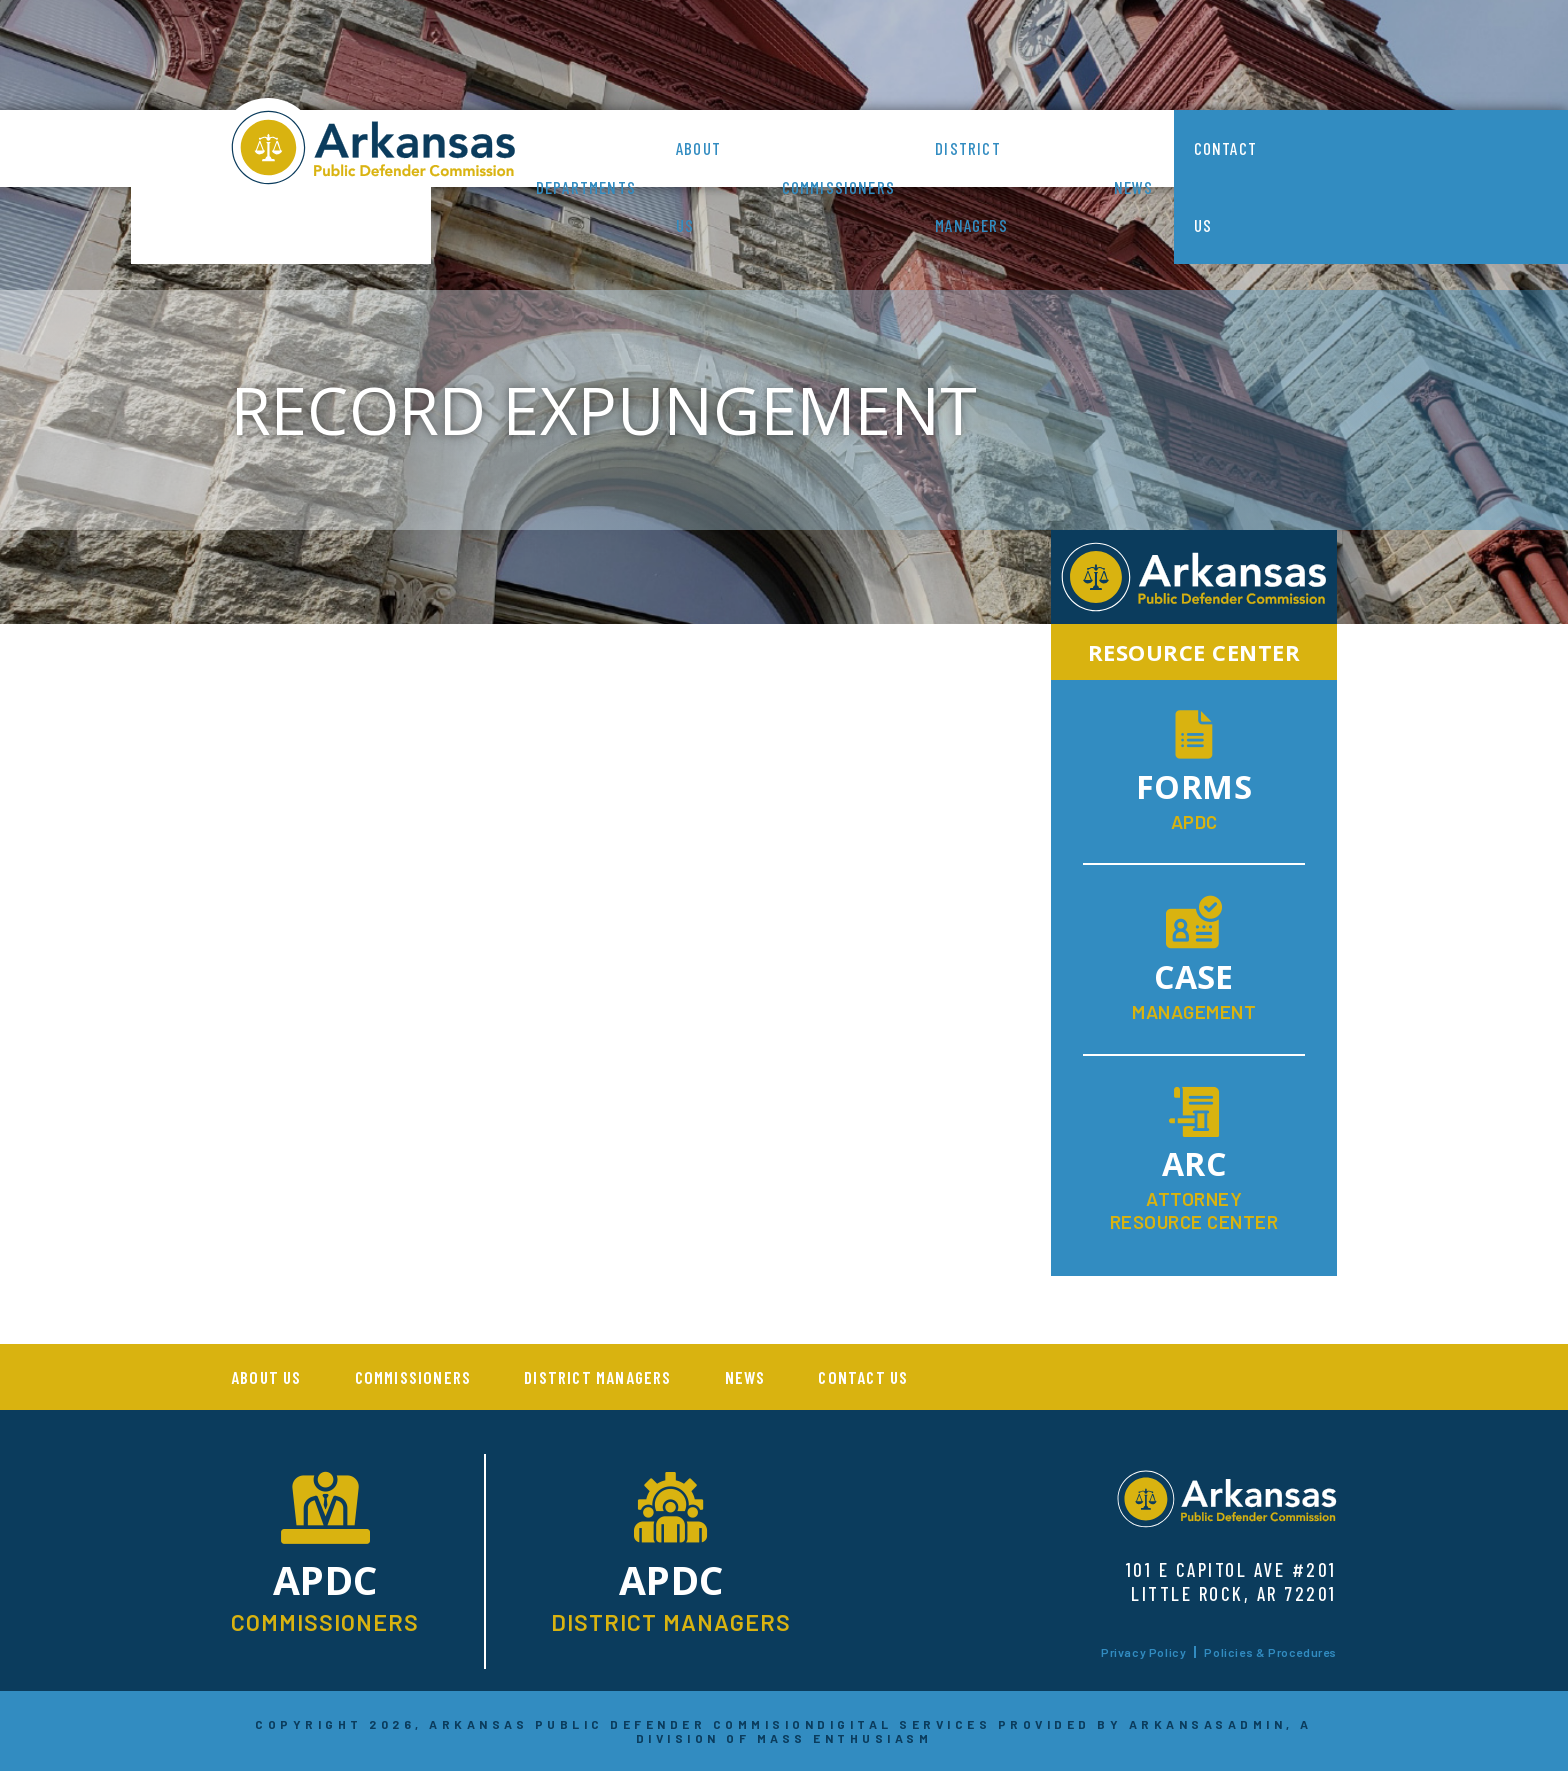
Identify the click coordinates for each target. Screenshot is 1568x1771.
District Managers (971, 186)
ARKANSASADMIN (1208, 1724)
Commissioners (839, 187)
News (1134, 187)
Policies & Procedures (1270, 1652)
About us (698, 186)
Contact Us (1225, 186)
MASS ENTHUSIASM (845, 1738)
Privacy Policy (1143, 1652)
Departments (586, 187)
